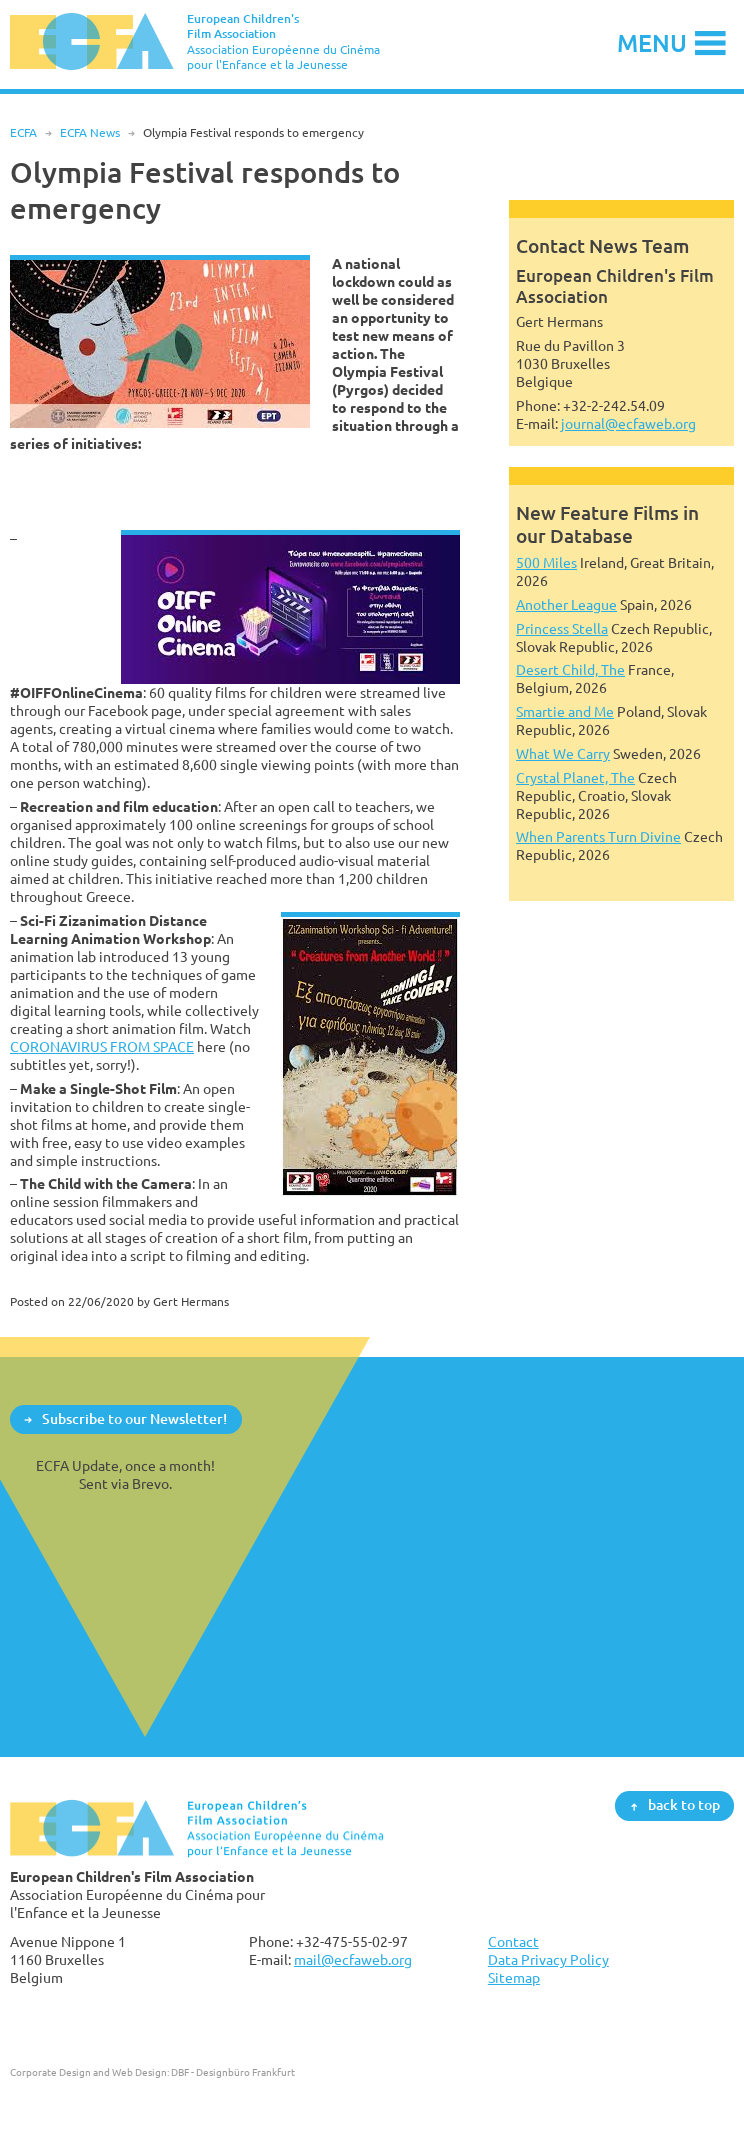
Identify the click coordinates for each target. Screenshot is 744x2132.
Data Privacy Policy (548, 1959)
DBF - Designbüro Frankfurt (233, 2072)
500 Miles (546, 562)
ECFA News (90, 132)
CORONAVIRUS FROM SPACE (102, 1046)
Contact (513, 1941)
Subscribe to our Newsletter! (134, 1418)
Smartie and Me (565, 711)
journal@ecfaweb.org (628, 423)
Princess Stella (562, 628)
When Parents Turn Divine (598, 836)
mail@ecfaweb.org (353, 1959)
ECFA (23, 132)
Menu (652, 42)
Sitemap (514, 1977)
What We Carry (563, 753)
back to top (684, 1805)
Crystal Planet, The (575, 777)
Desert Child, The (570, 669)
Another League (566, 604)
